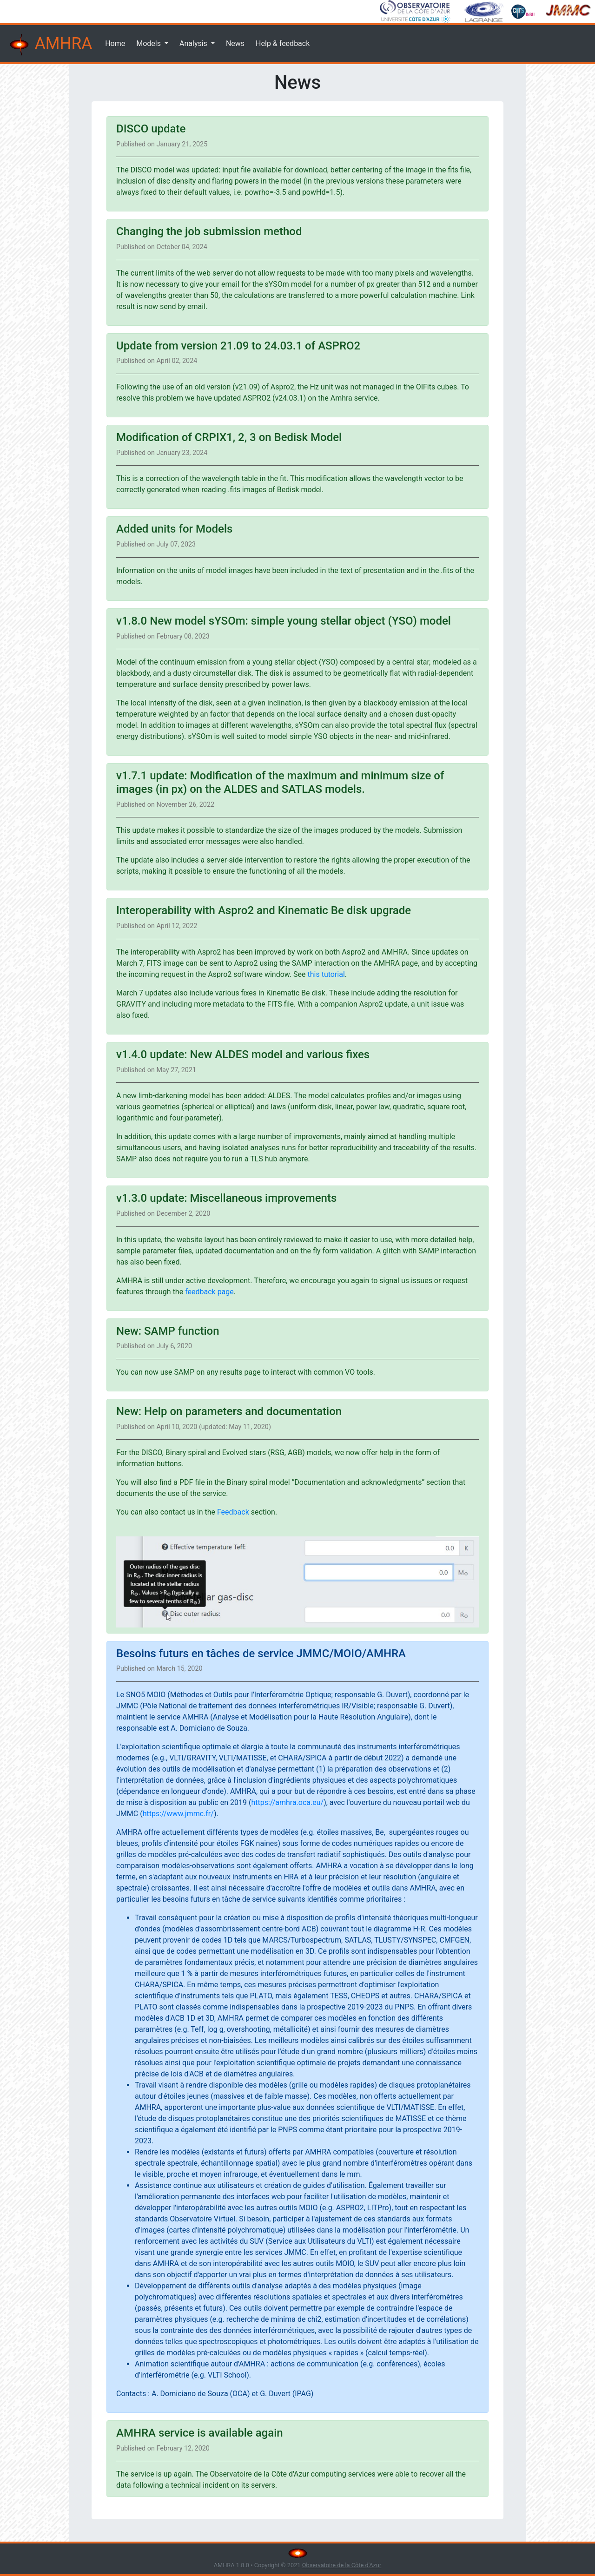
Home (115, 43)
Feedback (233, 1512)
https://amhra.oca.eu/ (287, 1802)
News (235, 43)
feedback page (209, 1291)
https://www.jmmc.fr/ (178, 1813)
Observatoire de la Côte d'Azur (342, 2565)
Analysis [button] (194, 43)
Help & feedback (283, 43)
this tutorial (326, 974)
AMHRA (49, 44)
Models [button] (149, 43)
